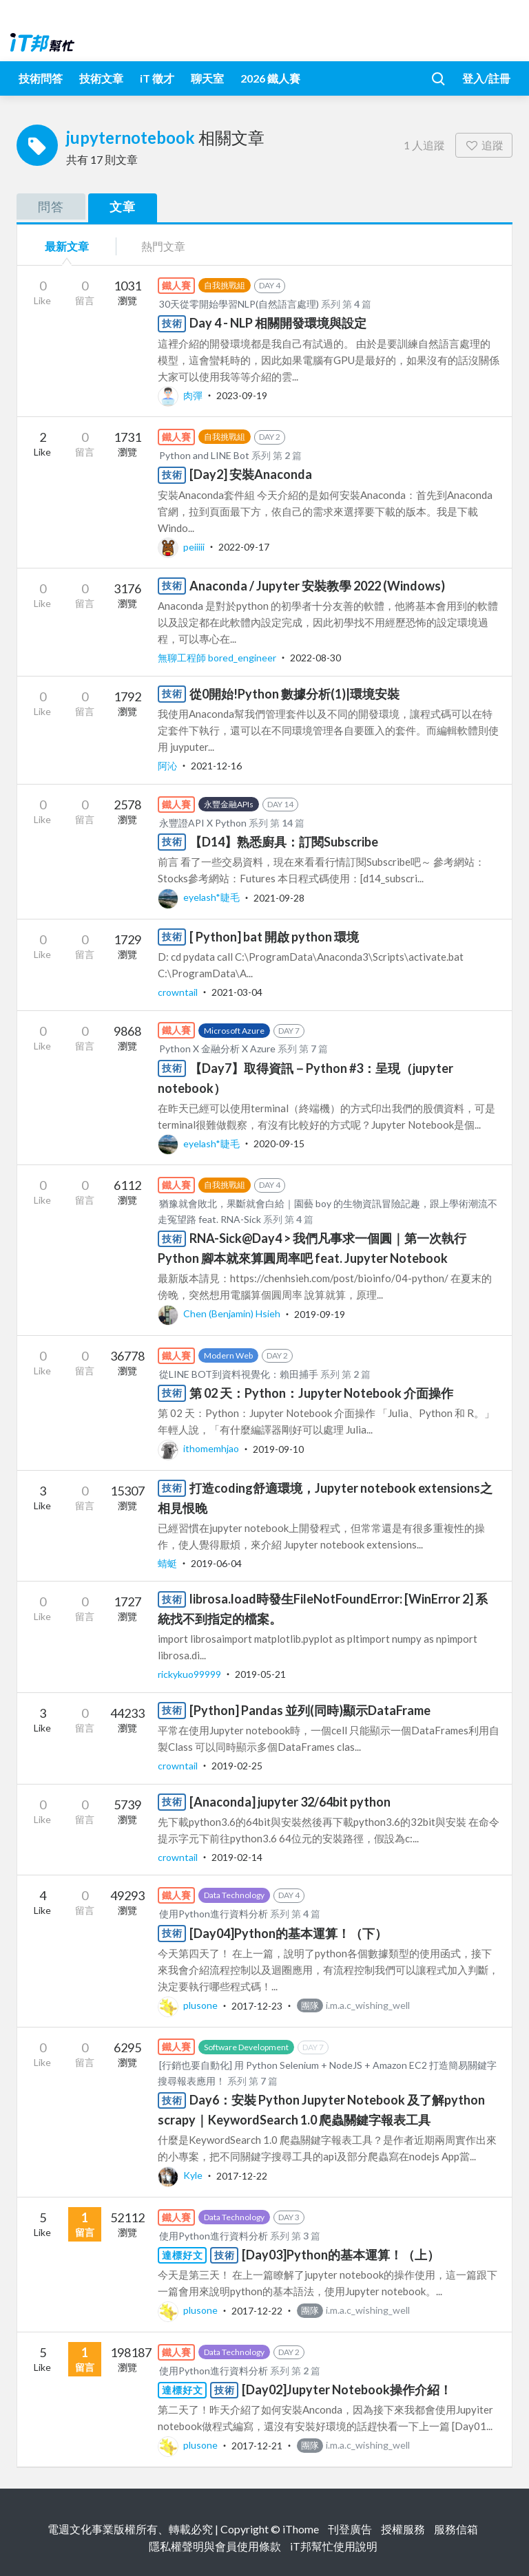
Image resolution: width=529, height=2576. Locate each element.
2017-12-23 (256, 2005)
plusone (189, 2005)
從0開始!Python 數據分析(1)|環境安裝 (294, 693)
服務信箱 (456, 2528)
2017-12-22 (241, 2175)
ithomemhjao (199, 1448)
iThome (300, 2528)
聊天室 (207, 78)
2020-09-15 (278, 1143)
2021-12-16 (216, 765)
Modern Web (228, 1355)
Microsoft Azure (234, 1030)
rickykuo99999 (190, 1674)
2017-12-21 (256, 2445)
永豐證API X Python (203, 823)
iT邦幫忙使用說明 (333, 2546)
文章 (123, 206)
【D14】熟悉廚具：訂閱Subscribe (283, 841)
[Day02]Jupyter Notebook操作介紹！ (347, 2389)
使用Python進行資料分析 (213, 1913)
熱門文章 (163, 246)
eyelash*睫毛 (200, 897)
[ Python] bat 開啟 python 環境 (274, 936)
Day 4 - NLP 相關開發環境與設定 (277, 322)
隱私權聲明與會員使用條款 (215, 2546)
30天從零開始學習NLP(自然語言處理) (240, 304)
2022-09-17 (243, 547)
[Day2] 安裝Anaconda (250, 474)
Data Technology (234, 1895)
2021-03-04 (236, 992)
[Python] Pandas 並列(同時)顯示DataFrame (310, 1710)
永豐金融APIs (228, 804)
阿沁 (168, 765)
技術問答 (41, 78)
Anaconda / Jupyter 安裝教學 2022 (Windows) (317, 585)
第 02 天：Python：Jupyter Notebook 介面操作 (321, 1393)
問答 (51, 206)
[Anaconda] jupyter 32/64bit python (290, 1801)
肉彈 (181, 395)
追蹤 (484, 144)
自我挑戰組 (224, 285)
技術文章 (101, 78)
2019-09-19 (319, 1313)
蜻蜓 (168, 1563)
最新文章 (67, 246)
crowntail (179, 992)
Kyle (181, 2175)
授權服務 (403, 2528)
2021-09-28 (278, 897)
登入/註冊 (486, 78)
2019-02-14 (236, 1857)
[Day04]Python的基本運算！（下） (288, 1933)
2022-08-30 (315, 657)
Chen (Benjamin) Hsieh (220, 1313)
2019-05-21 (260, 1674)
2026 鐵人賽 (270, 78)
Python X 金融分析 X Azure (217, 1048)
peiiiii (182, 547)
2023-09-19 (241, 395)
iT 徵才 (157, 78)
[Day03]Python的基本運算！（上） (340, 2254)
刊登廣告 (350, 2528)
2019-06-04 (216, 1563)
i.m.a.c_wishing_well (353, 2005)
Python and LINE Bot (204, 455)
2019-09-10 (278, 1448)
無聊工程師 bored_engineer (218, 657)
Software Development (246, 2047)
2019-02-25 (236, 1765)
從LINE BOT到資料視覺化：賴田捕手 (238, 1374)
